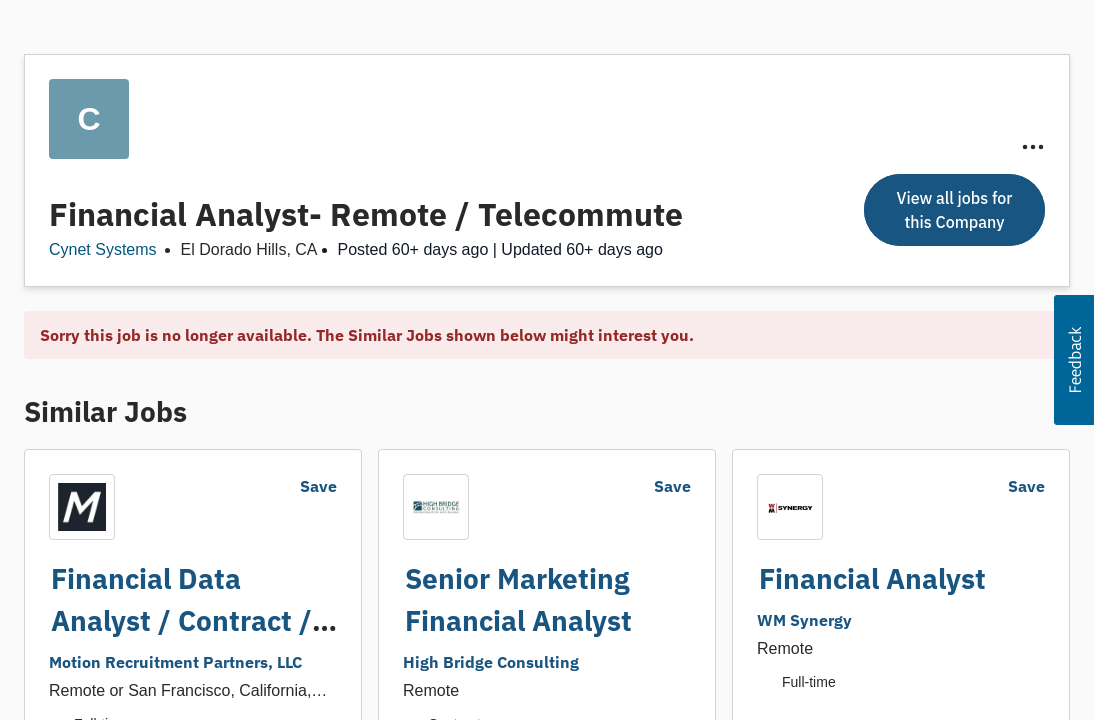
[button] (1074, 360)
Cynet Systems (103, 249)
